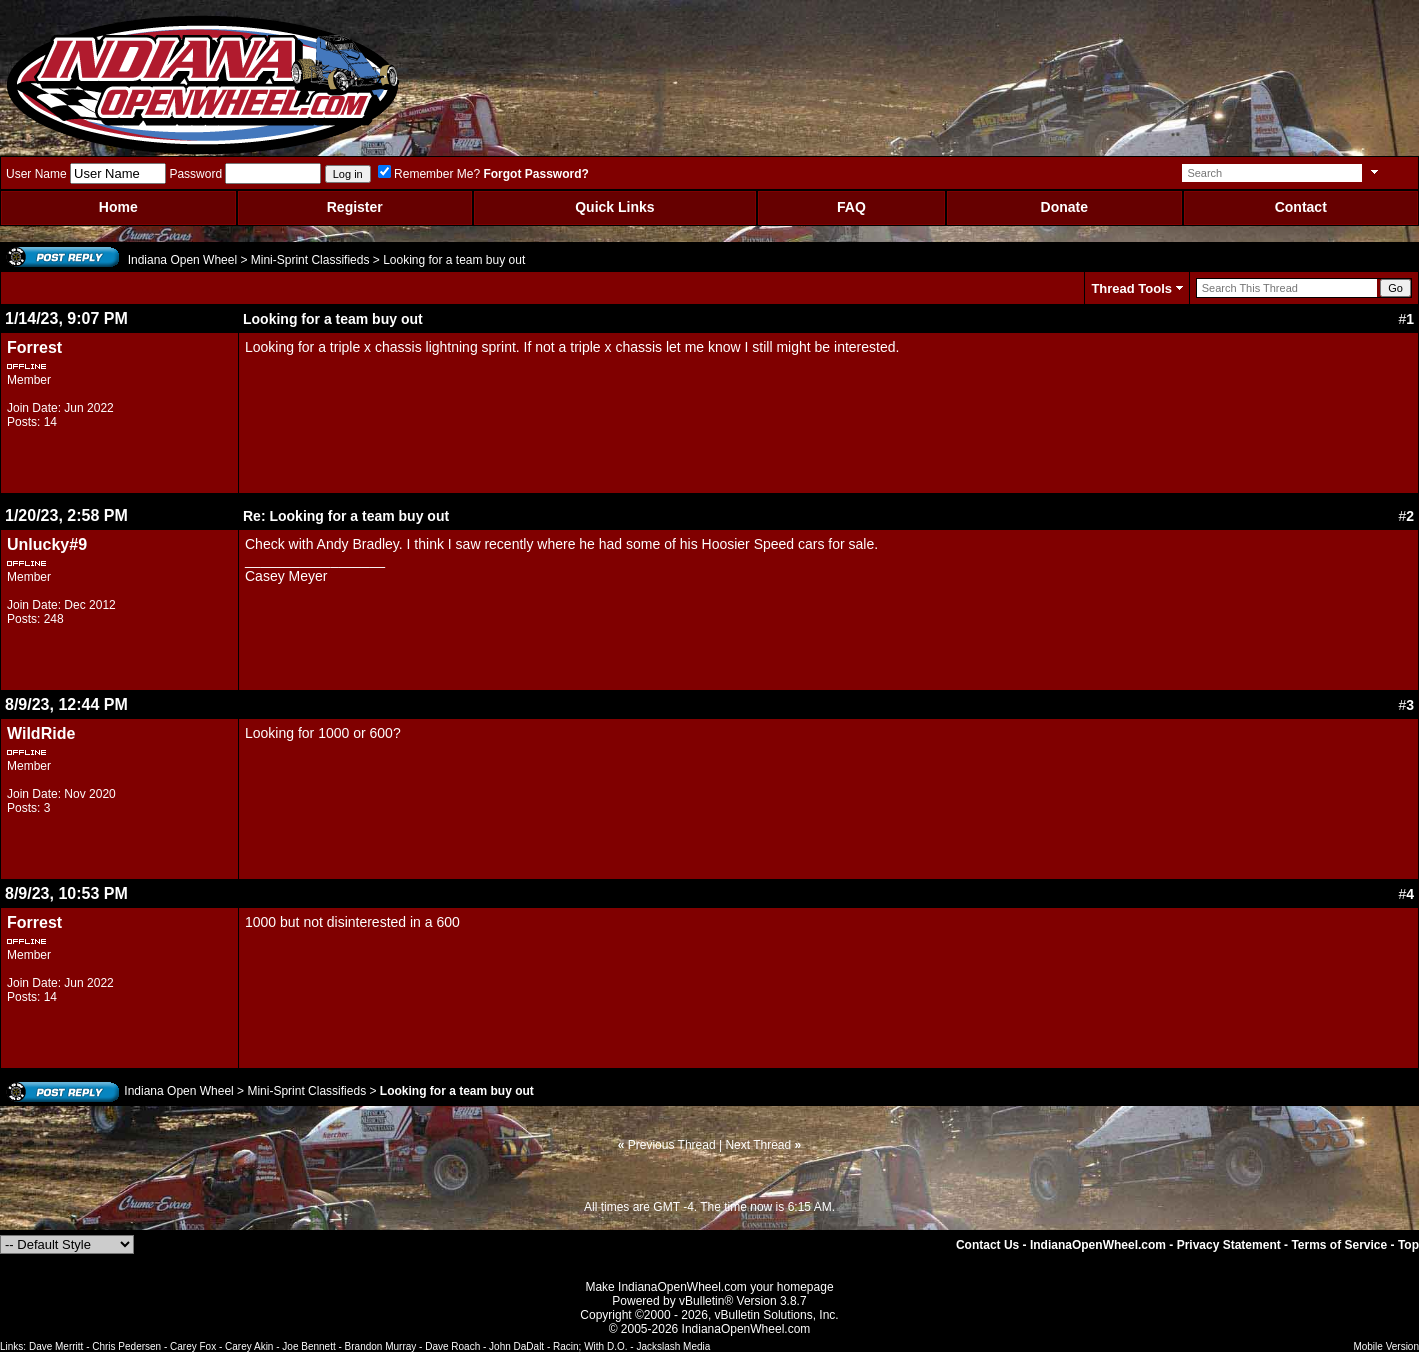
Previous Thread (672, 1145)
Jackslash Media (673, 1346)
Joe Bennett (308, 1346)
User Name (36, 174)
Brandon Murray (381, 1346)
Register (355, 207)
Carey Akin (249, 1346)
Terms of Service (1339, 1245)
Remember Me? (429, 174)
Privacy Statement (1229, 1245)
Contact (1301, 207)
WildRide (41, 733)
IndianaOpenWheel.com (1098, 1245)
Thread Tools (1131, 288)
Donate (1064, 207)
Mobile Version (1386, 1346)
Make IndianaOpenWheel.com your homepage (709, 1287)
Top (1408, 1245)
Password (195, 174)
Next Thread (758, 1145)
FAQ (851, 207)
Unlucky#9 (47, 544)
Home (118, 207)
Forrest (34, 347)
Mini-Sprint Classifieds (310, 260)
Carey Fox (193, 1346)
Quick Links (614, 207)
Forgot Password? (535, 174)
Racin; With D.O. (590, 1346)
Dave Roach (452, 1346)
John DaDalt (516, 1346)
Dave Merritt (56, 1346)
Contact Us (987, 1245)
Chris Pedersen (126, 1346)
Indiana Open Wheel (182, 260)
